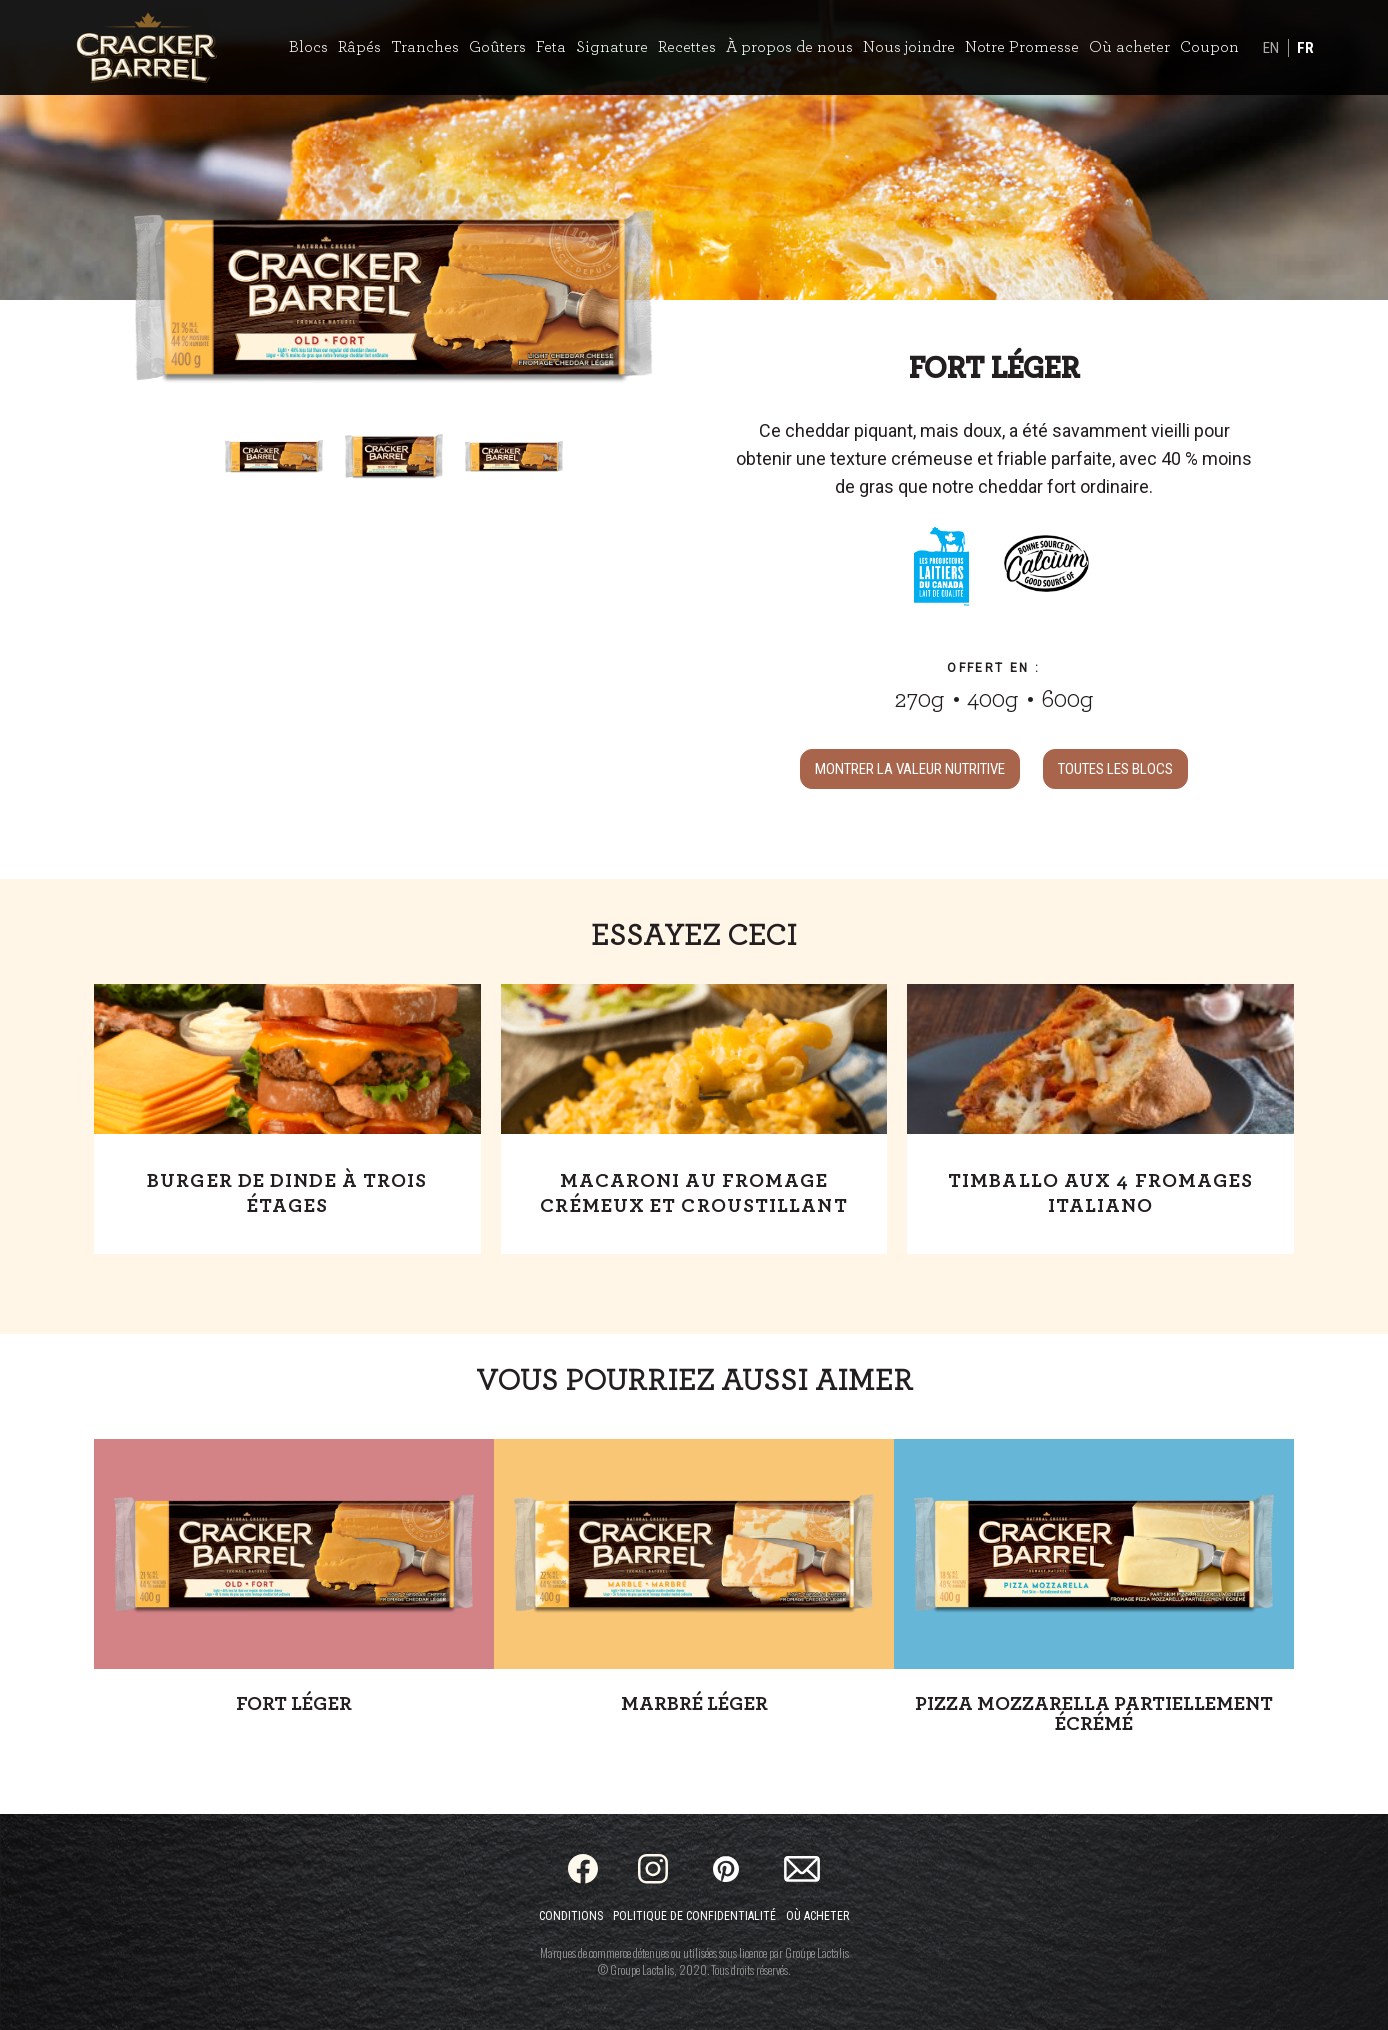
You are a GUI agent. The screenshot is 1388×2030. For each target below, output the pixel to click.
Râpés (359, 47)
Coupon (1209, 47)
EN (1271, 48)
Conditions (571, 1916)
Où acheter (1129, 47)
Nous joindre (909, 47)
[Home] (146, 47)
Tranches (425, 47)
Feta (551, 47)
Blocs (308, 47)
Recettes (687, 47)
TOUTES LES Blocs (1115, 769)
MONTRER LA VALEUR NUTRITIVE (910, 769)
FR (1305, 48)
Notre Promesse (1022, 47)
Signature (612, 47)
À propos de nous (789, 47)
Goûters (497, 47)
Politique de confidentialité (694, 1916)
